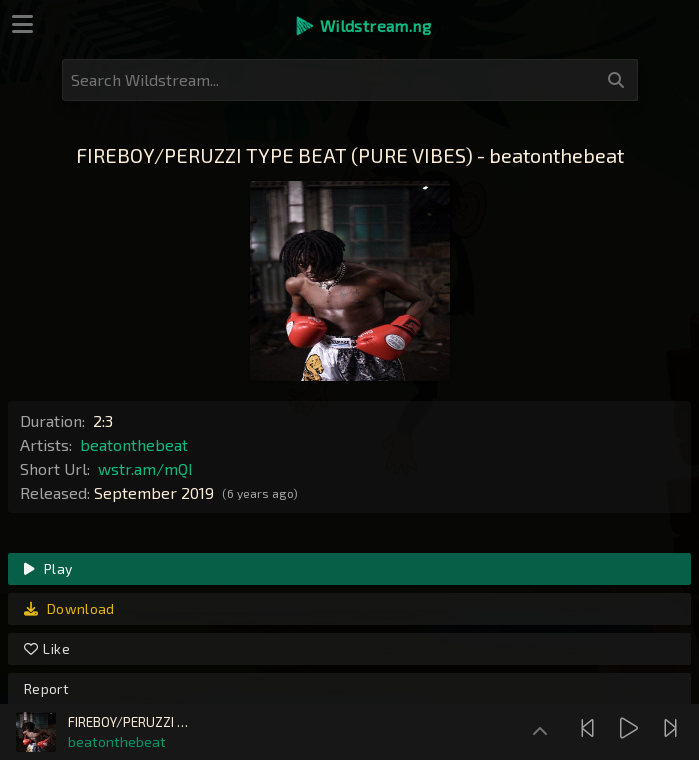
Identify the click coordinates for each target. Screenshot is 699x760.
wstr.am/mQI (145, 468)
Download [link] (69, 608)
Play (48, 568)
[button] (362, 26)
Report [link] (46, 688)
